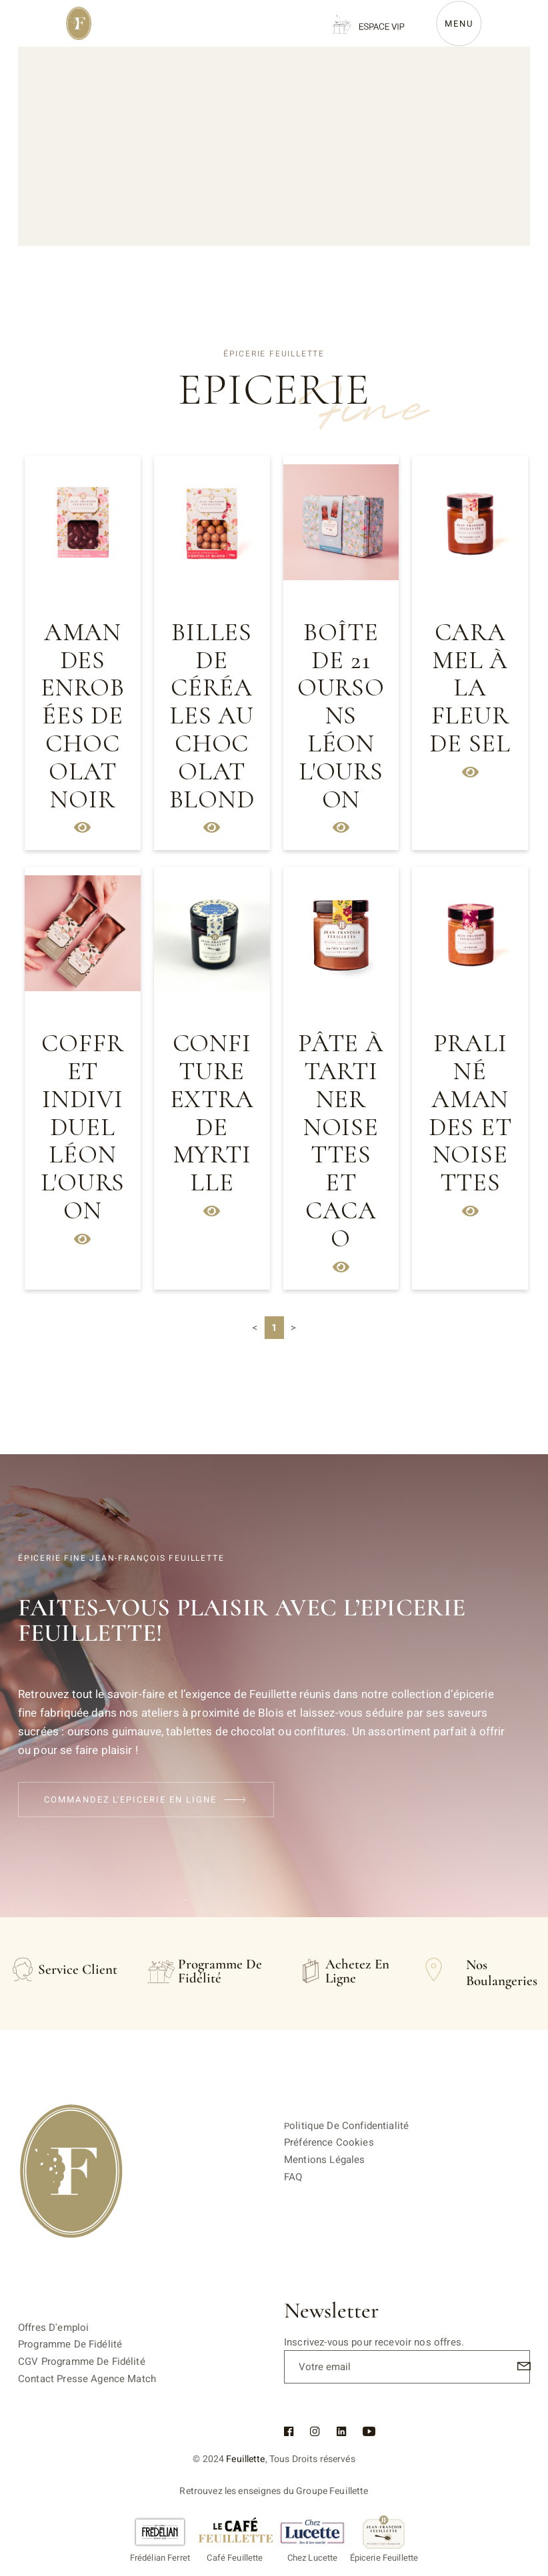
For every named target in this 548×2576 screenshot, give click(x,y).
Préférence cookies (329, 2142)
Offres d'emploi (53, 2327)
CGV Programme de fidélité (81, 2361)
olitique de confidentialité (349, 2125)
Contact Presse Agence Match (87, 2378)
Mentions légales (324, 2159)
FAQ (293, 2177)
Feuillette (245, 2459)
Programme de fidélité (70, 2344)
